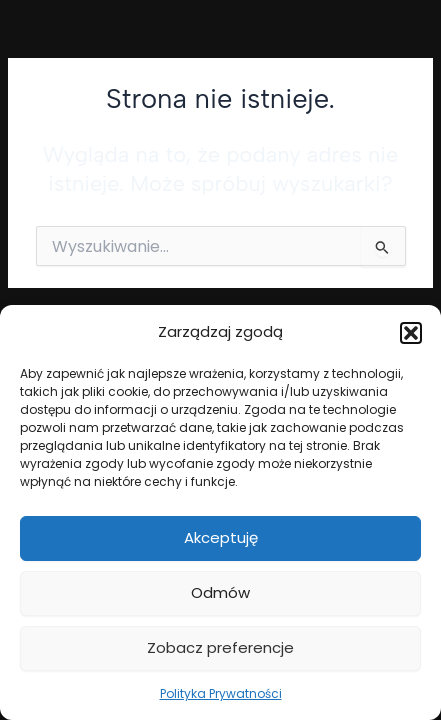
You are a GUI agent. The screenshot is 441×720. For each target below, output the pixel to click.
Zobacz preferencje (220, 647)
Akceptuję (221, 537)
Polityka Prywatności (221, 693)
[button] (411, 333)
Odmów (220, 592)
